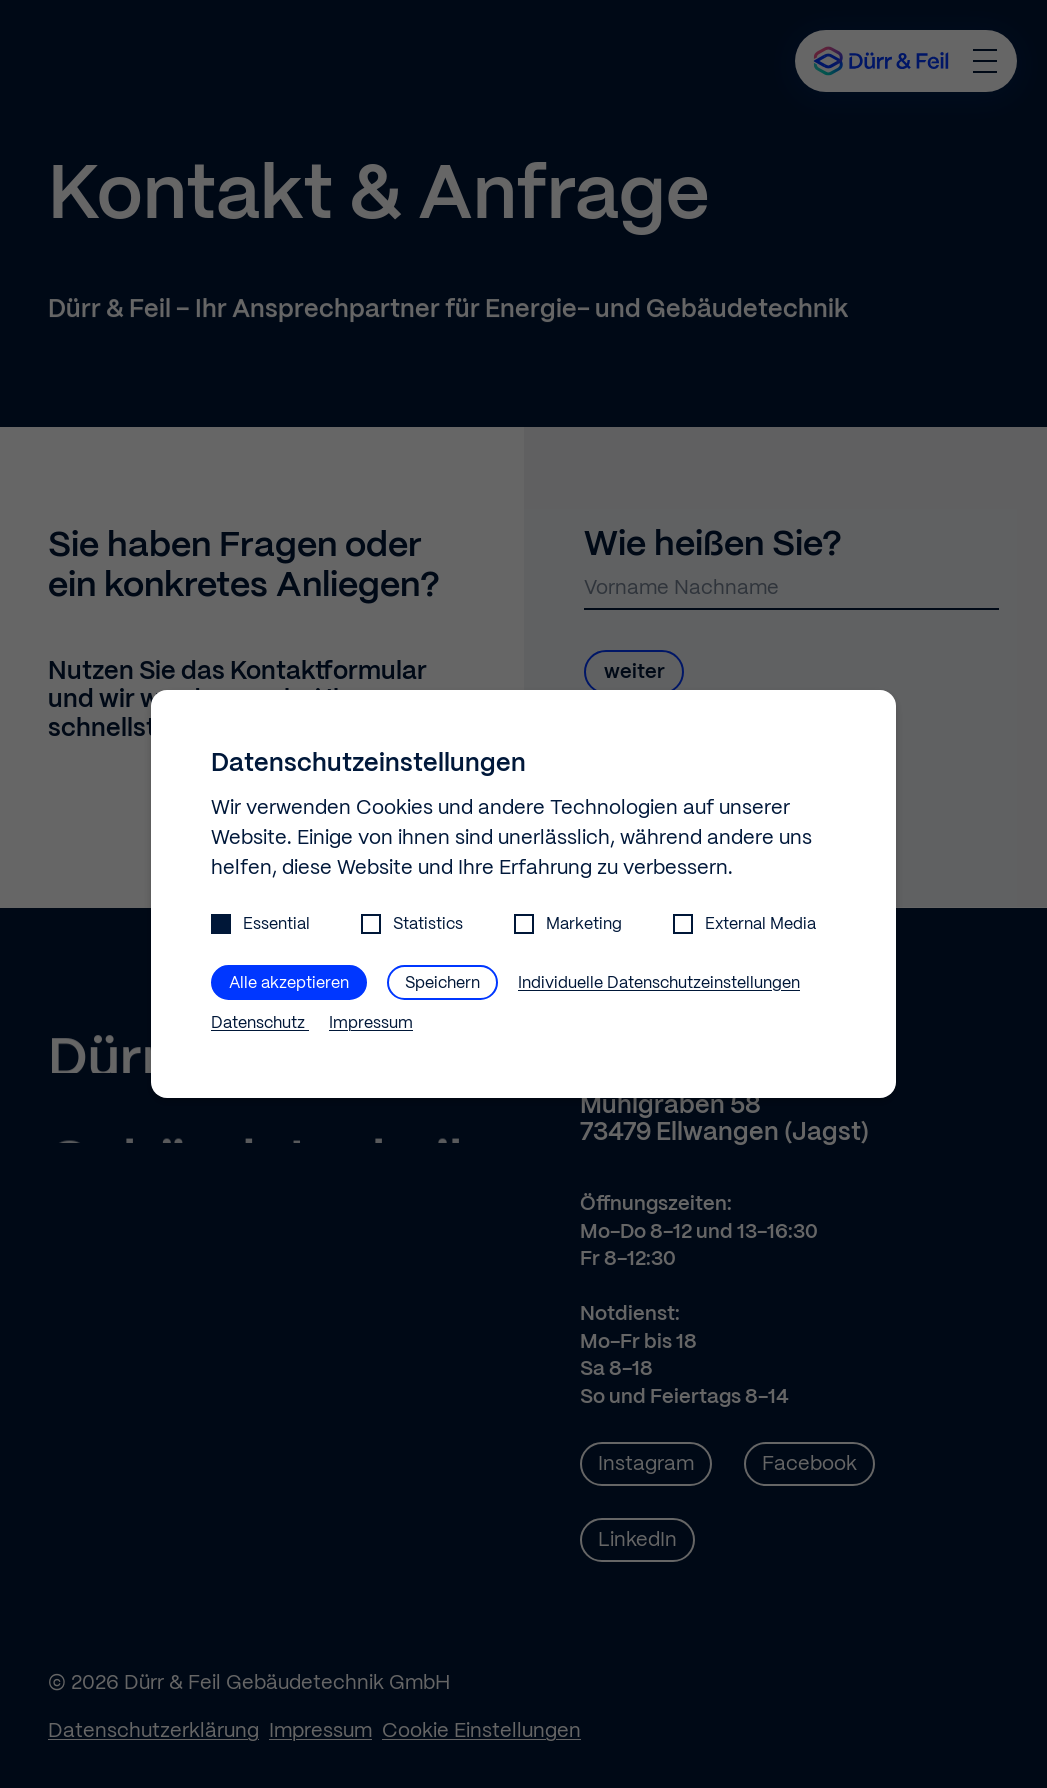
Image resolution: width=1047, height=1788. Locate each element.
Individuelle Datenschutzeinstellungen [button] (659, 983)
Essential (260, 924)
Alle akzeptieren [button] (289, 983)
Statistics (412, 924)
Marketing (568, 924)
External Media (744, 924)
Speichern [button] (442, 983)
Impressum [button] (371, 1023)
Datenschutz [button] (260, 1023)
